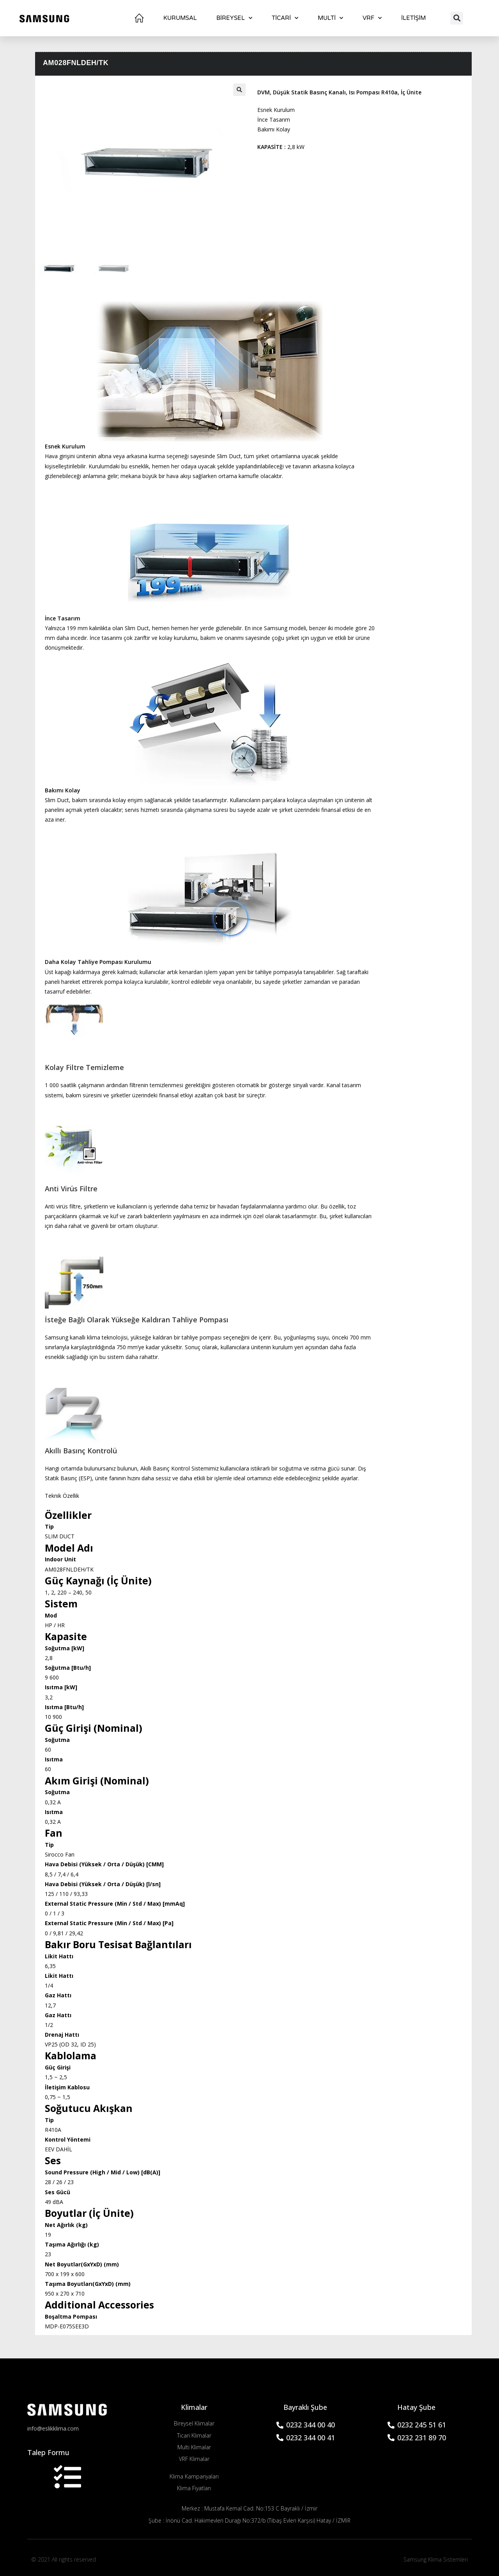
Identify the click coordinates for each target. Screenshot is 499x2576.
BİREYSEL (234, 18)
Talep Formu (48, 2452)
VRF (372, 18)
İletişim (413, 17)
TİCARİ (285, 18)
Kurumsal (180, 17)
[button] (456, 18)
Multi (330, 18)
